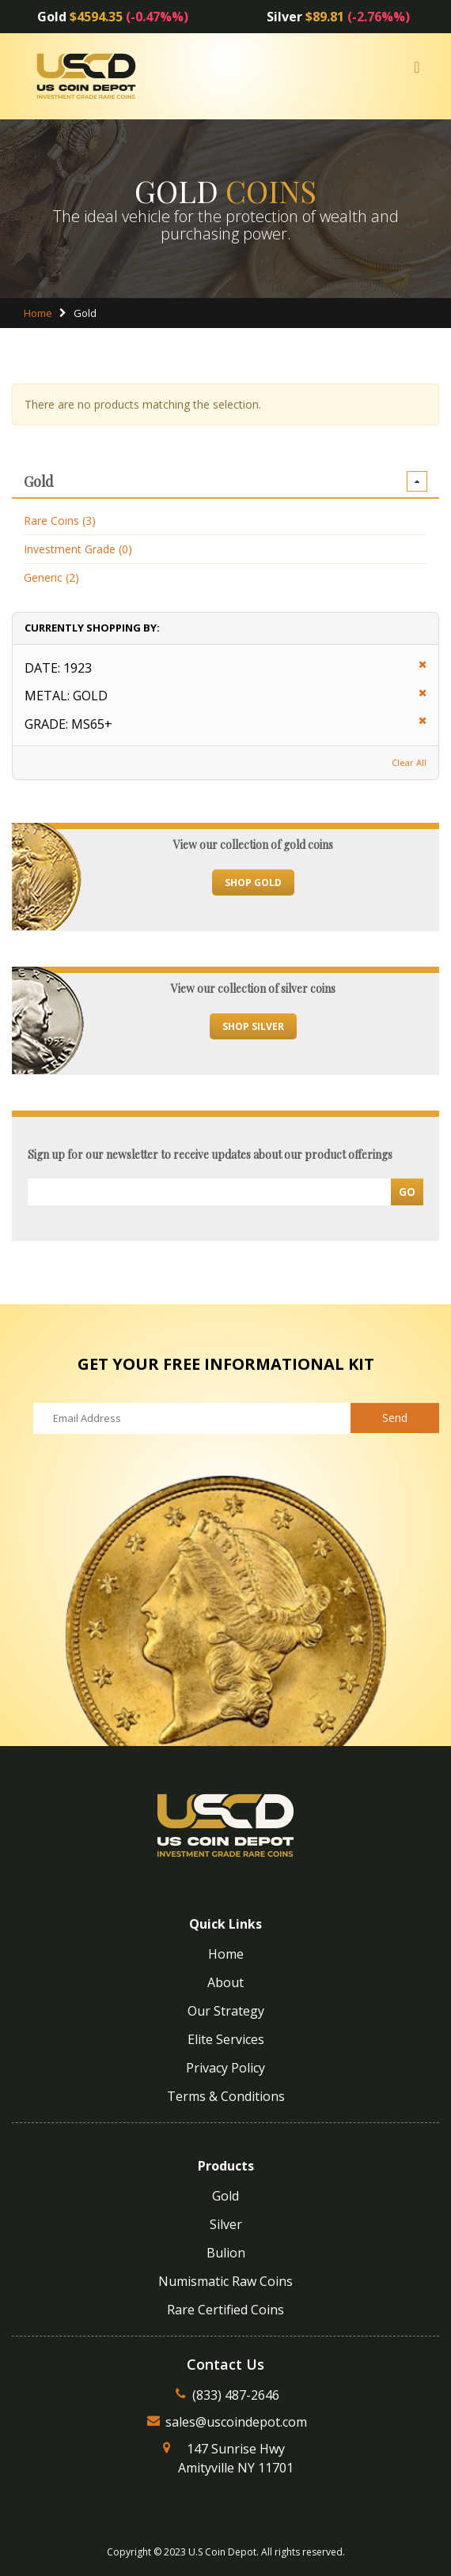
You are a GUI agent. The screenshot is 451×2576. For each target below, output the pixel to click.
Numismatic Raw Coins (225, 2281)
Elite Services (226, 2039)
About (225, 1982)
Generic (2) (51, 577)
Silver (226, 2224)
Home (38, 313)
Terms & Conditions (226, 2096)
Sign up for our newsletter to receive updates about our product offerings (210, 1154)
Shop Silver (253, 1026)
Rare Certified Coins (225, 2309)
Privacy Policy (225, 2067)
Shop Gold (253, 882)
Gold (225, 2195)
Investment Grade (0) (78, 548)
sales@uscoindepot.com (236, 2422)
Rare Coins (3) (60, 520)
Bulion (226, 2252)
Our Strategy (226, 2011)
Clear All (409, 762)
